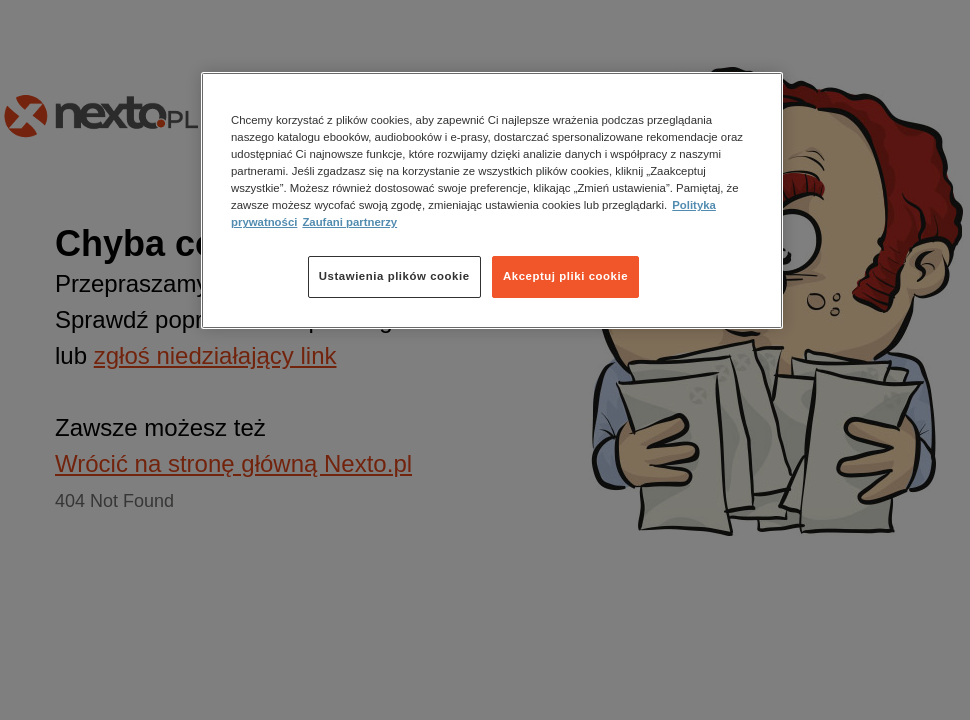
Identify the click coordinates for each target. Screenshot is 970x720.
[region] (492, 200)
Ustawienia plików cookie (394, 276)
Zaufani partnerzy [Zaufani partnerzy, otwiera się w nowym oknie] (349, 222)
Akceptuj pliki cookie (565, 276)
